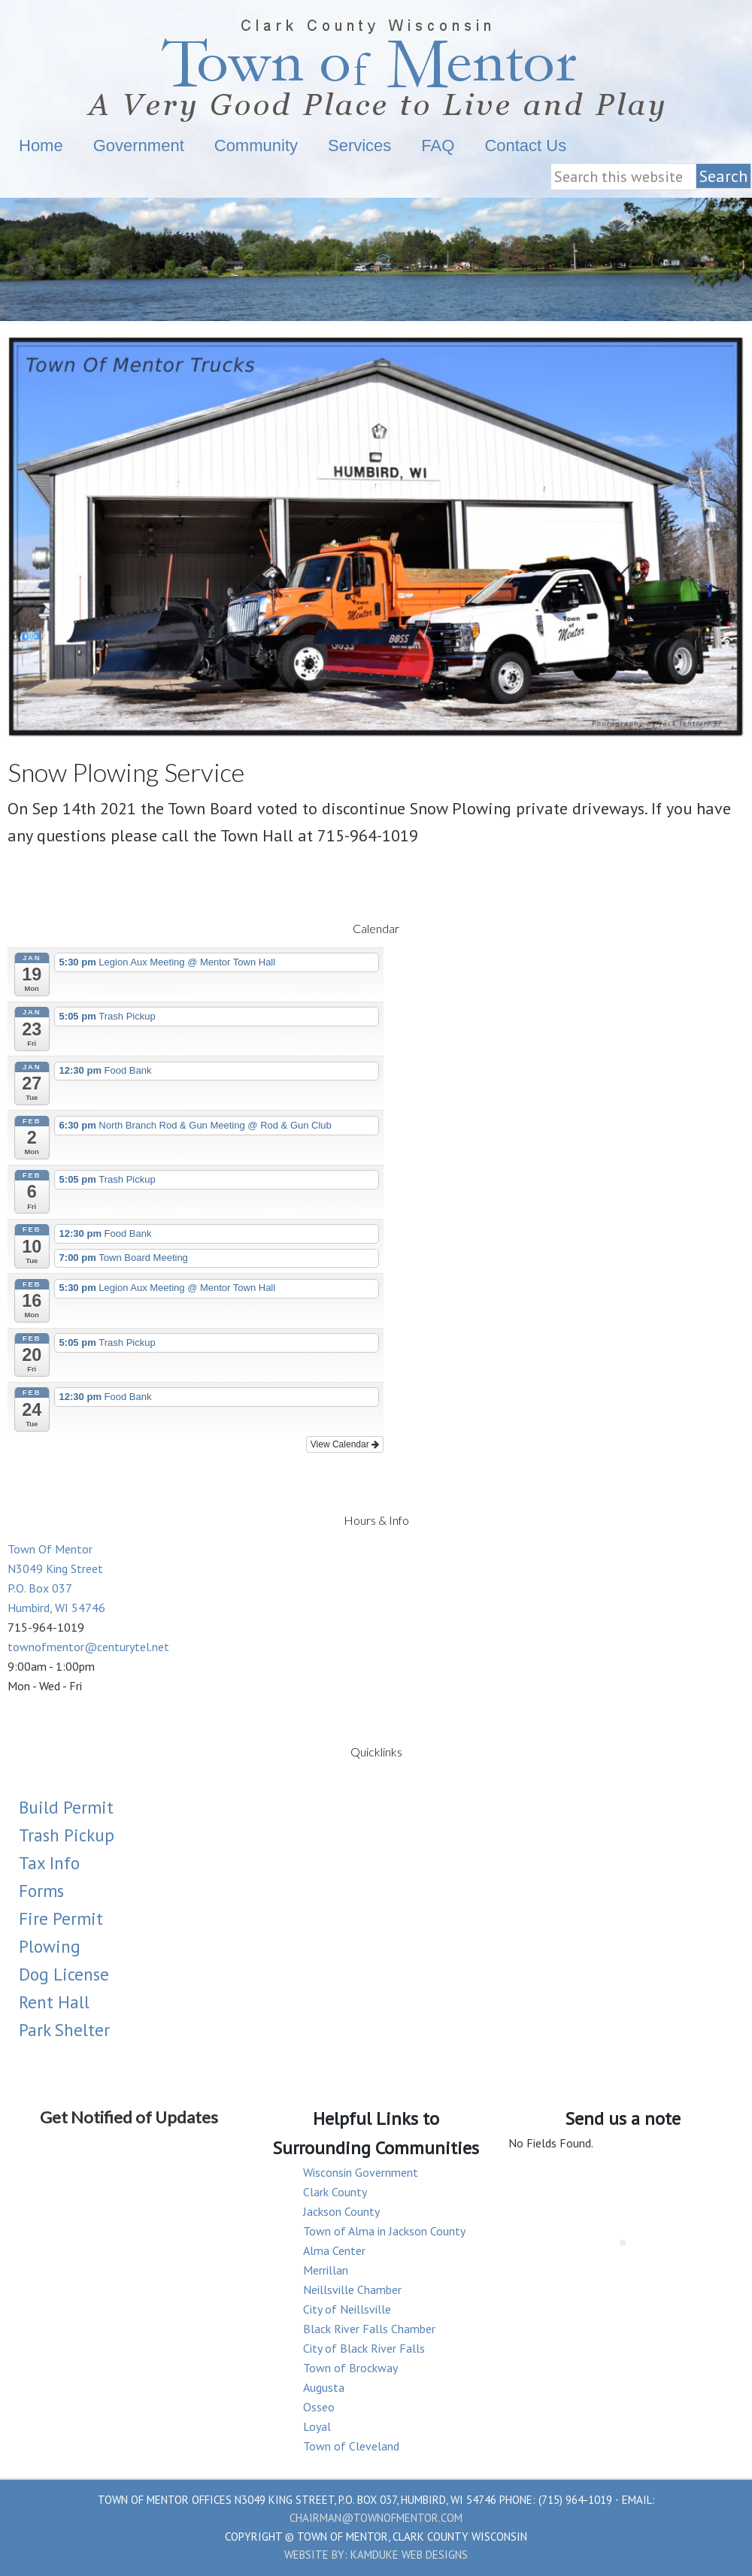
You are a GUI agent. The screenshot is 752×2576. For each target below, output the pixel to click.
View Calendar (345, 1444)
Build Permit (66, 1807)
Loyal (317, 2426)
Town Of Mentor (376, 66)
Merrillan (325, 2269)
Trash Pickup (66, 1835)
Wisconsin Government (360, 2172)
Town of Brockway (350, 2367)
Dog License (64, 1974)
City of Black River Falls (364, 2348)
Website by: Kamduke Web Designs (376, 2554)
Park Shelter (64, 2030)
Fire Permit (61, 1918)
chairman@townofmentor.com (376, 2518)
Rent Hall (54, 2002)
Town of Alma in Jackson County (384, 2230)
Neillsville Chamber (352, 2289)
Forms (41, 1891)
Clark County (335, 2191)
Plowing (49, 1946)
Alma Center (334, 2250)
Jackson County (341, 2211)
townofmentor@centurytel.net (88, 1646)
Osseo (319, 2406)
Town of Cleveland (351, 2445)
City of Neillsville (347, 2309)
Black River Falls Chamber (369, 2328)
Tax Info (49, 1863)
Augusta (323, 2387)
